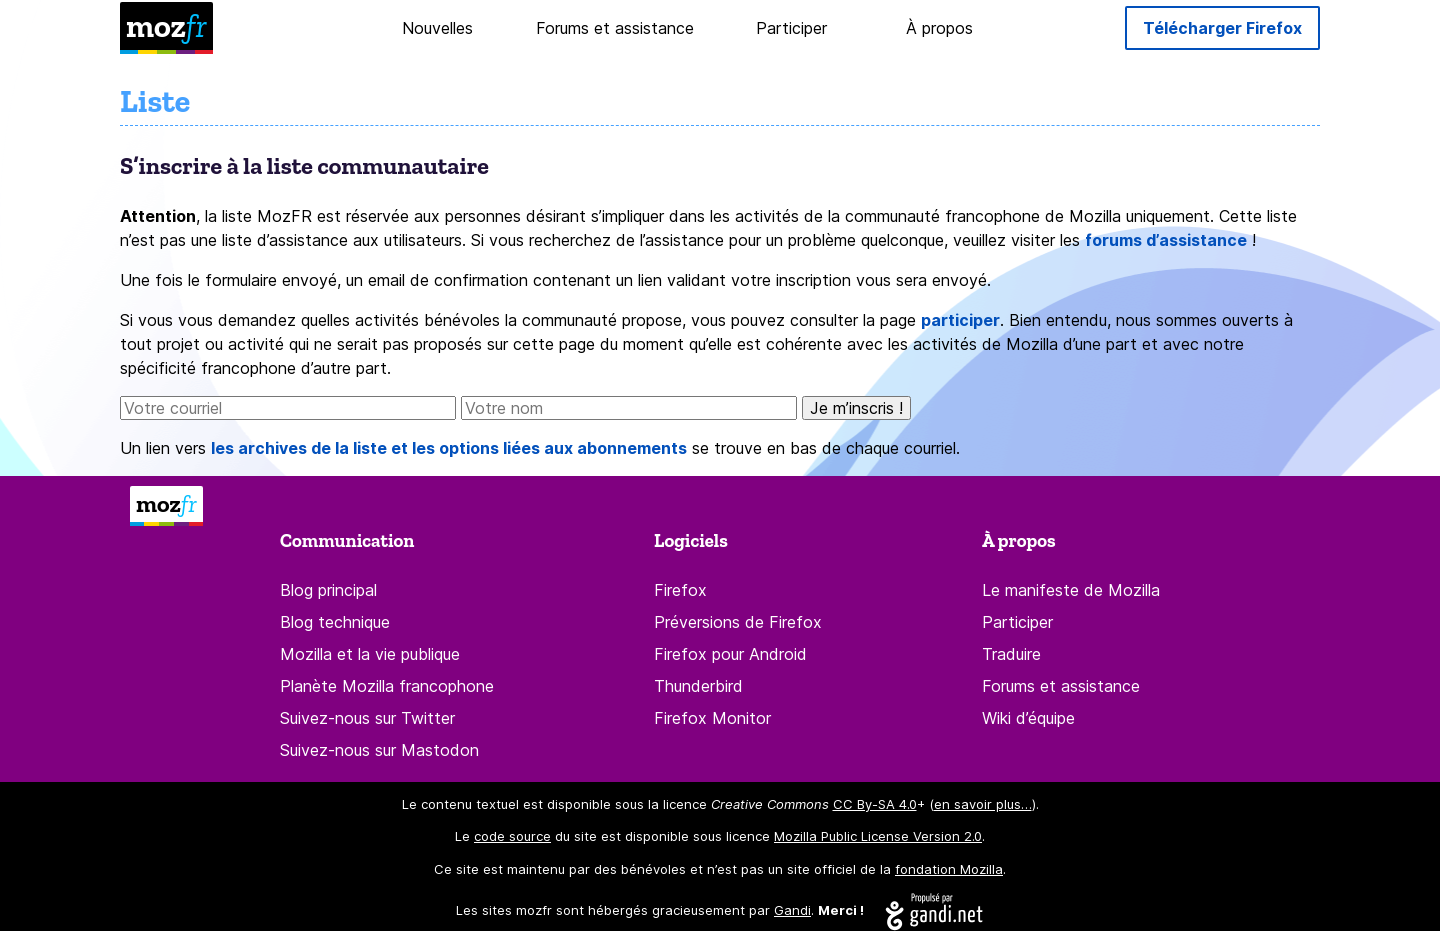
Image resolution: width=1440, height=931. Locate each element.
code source (512, 836)
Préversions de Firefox (738, 622)
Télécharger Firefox (1222, 28)
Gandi (792, 910)
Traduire (1011, 654)
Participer (791, 28)
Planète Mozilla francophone (387, 686)
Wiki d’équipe (1028, 718)
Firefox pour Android (730, 654)
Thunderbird (698, 686)
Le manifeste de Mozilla (1071, 590)
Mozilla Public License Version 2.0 (878, 836)
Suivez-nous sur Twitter (367, 718)
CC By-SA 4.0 (875, 804)
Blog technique (335, 622)
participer (960, 320)
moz (166, 26)
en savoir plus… (983, 804)
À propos (939, 28)
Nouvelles (437, 28)
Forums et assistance (615, 28)
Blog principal (328, 590)
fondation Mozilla (949, 869)
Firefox (680, 590)
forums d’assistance (1166, 240)
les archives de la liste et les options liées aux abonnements (449, 448)
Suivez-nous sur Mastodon (379, 750)
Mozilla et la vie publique (370, 654)
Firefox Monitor (712, 718)
